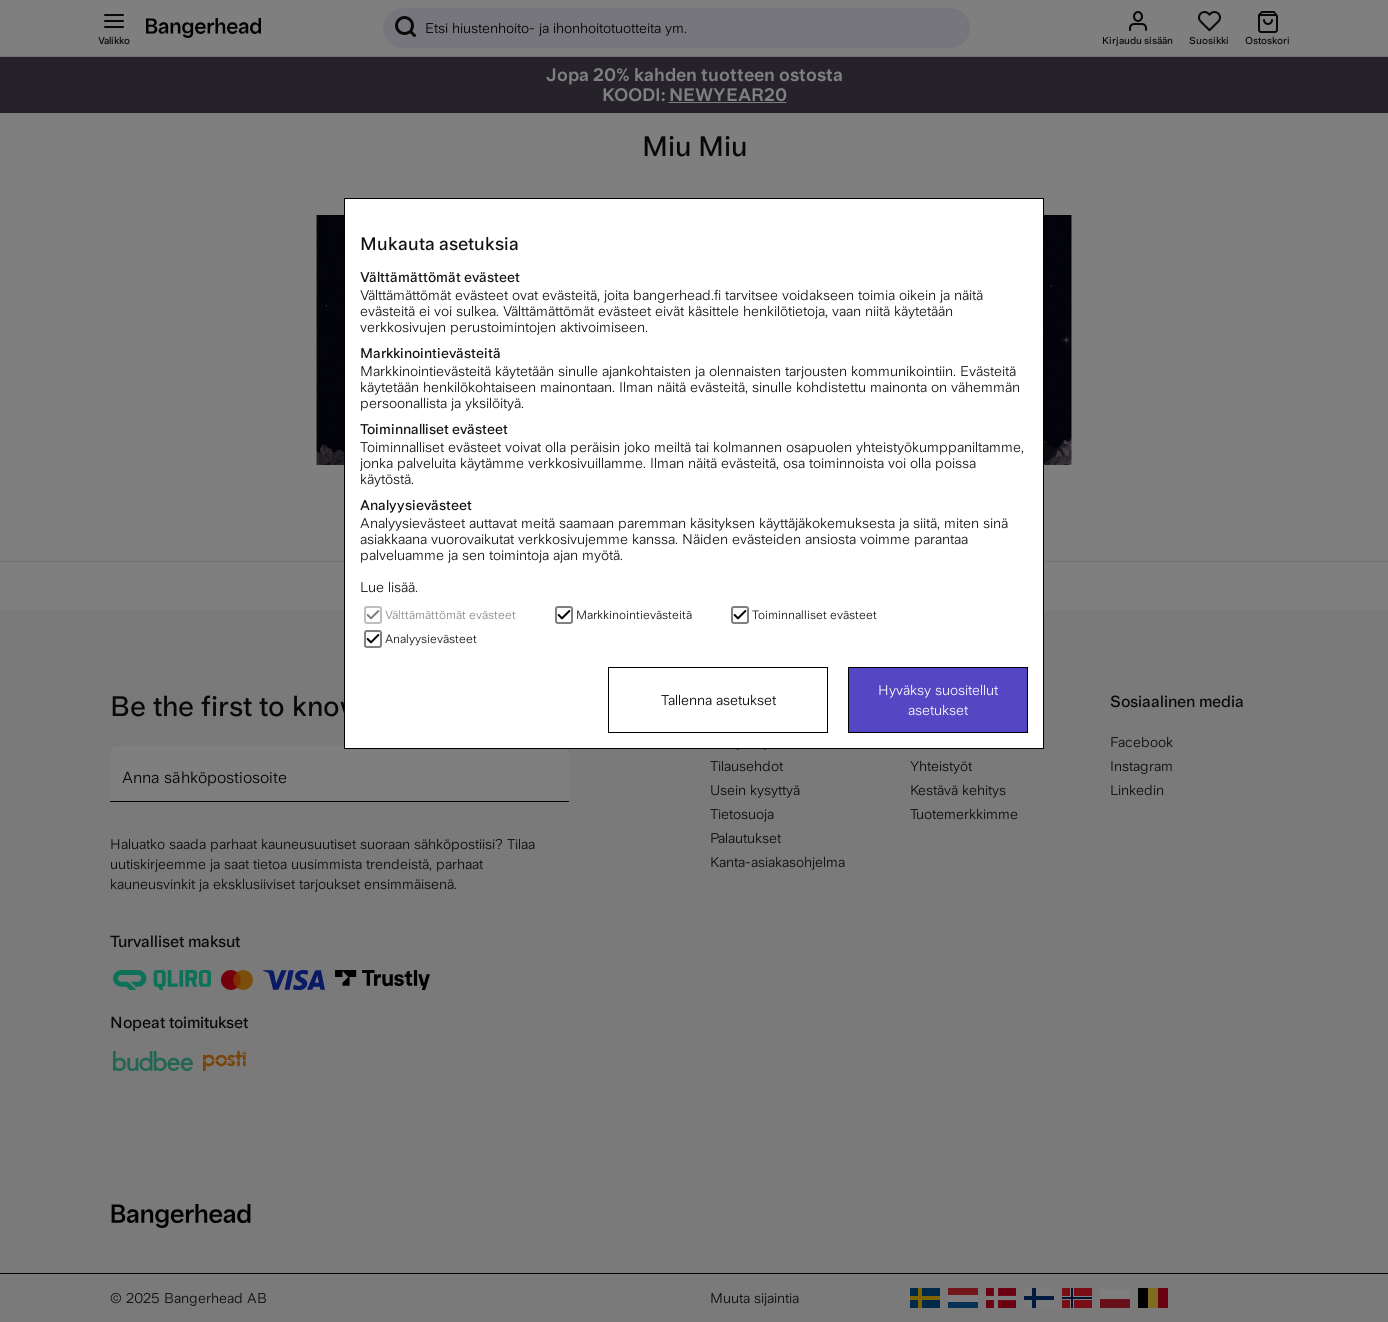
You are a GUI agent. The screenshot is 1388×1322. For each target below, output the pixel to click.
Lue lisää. (389, 587)
